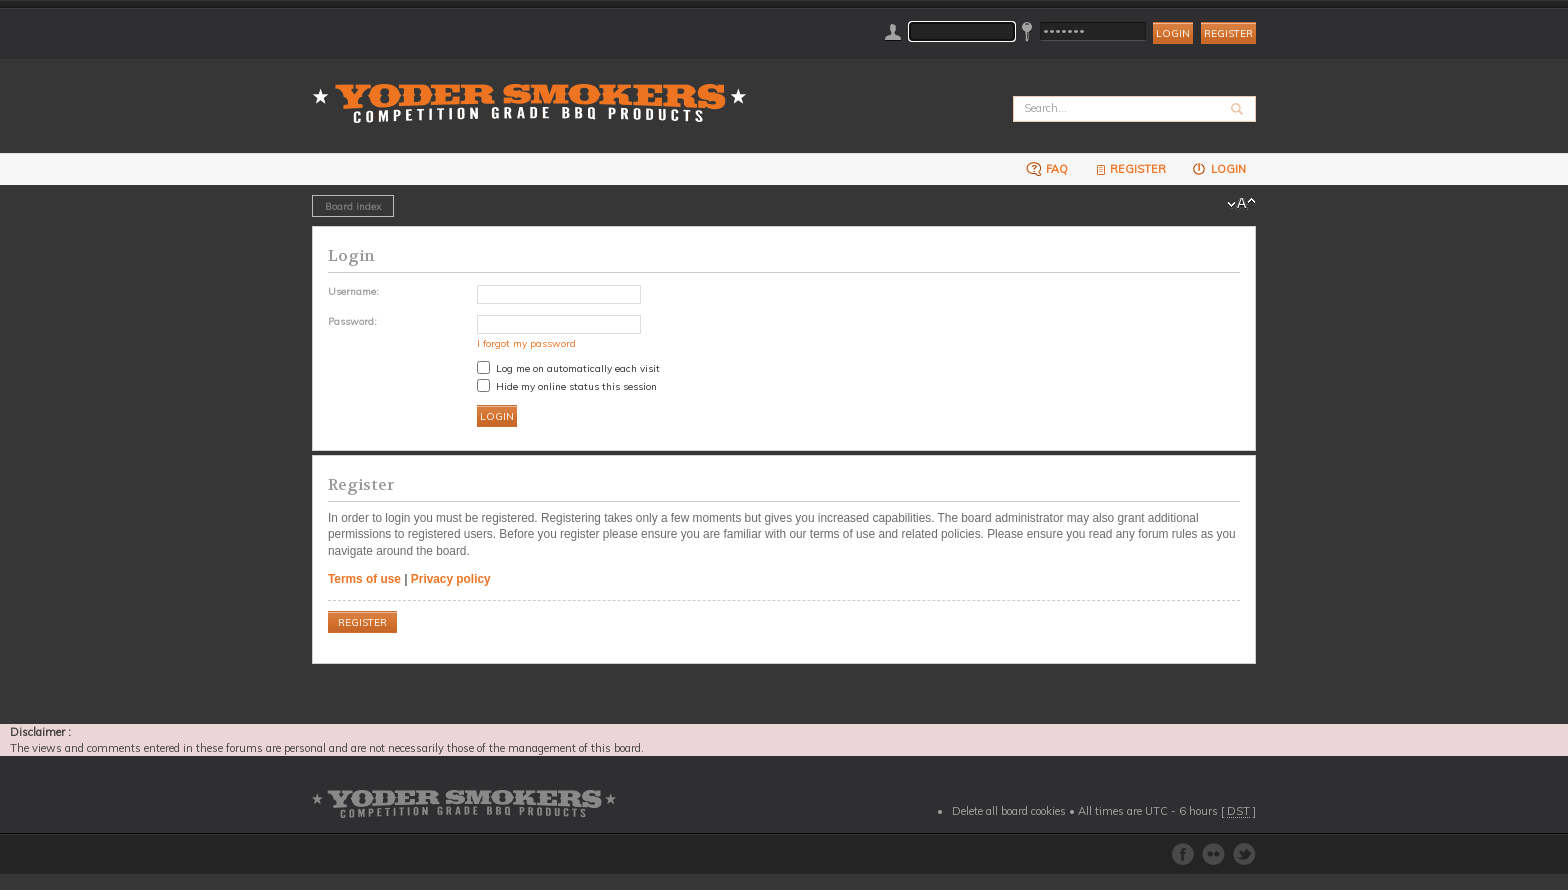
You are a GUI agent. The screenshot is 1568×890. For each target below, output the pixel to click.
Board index (353, 206)
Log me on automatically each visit (568, 368)
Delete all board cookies (1009, 811)
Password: (352, 321)
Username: (353, 291)
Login (1218, 168)
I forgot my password (526, 343)
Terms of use (364, 579)
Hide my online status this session (567, 386)
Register (1228, 33)
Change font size (1241, 204)
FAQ (1047, 168)
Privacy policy (451, 579)
